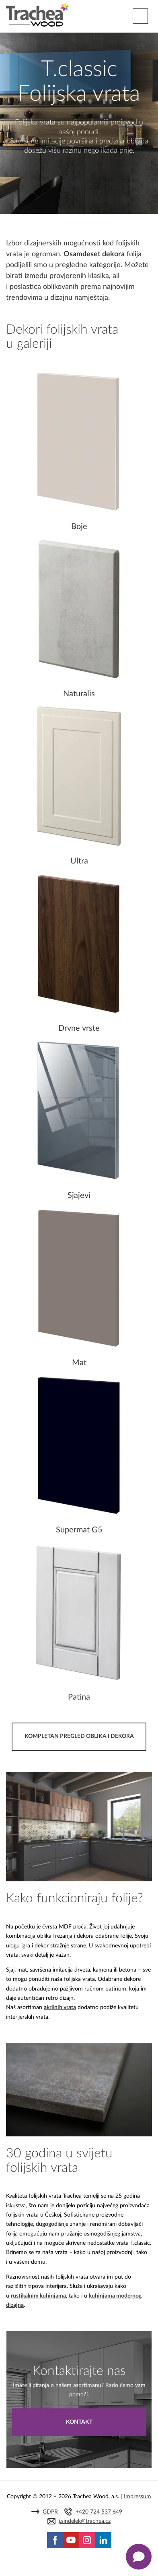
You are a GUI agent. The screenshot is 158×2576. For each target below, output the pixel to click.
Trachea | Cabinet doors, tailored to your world (37, 15)
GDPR (50, 2512)
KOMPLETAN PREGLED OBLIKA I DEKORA (79, 1736)
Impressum (137, 2496)
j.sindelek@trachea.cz (85, 2521)
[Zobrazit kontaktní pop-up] (139, 2557)
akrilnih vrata (60, 2007)
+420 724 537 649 (99, 2512)
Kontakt (79, 2422)
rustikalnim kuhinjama (38, 2296)
